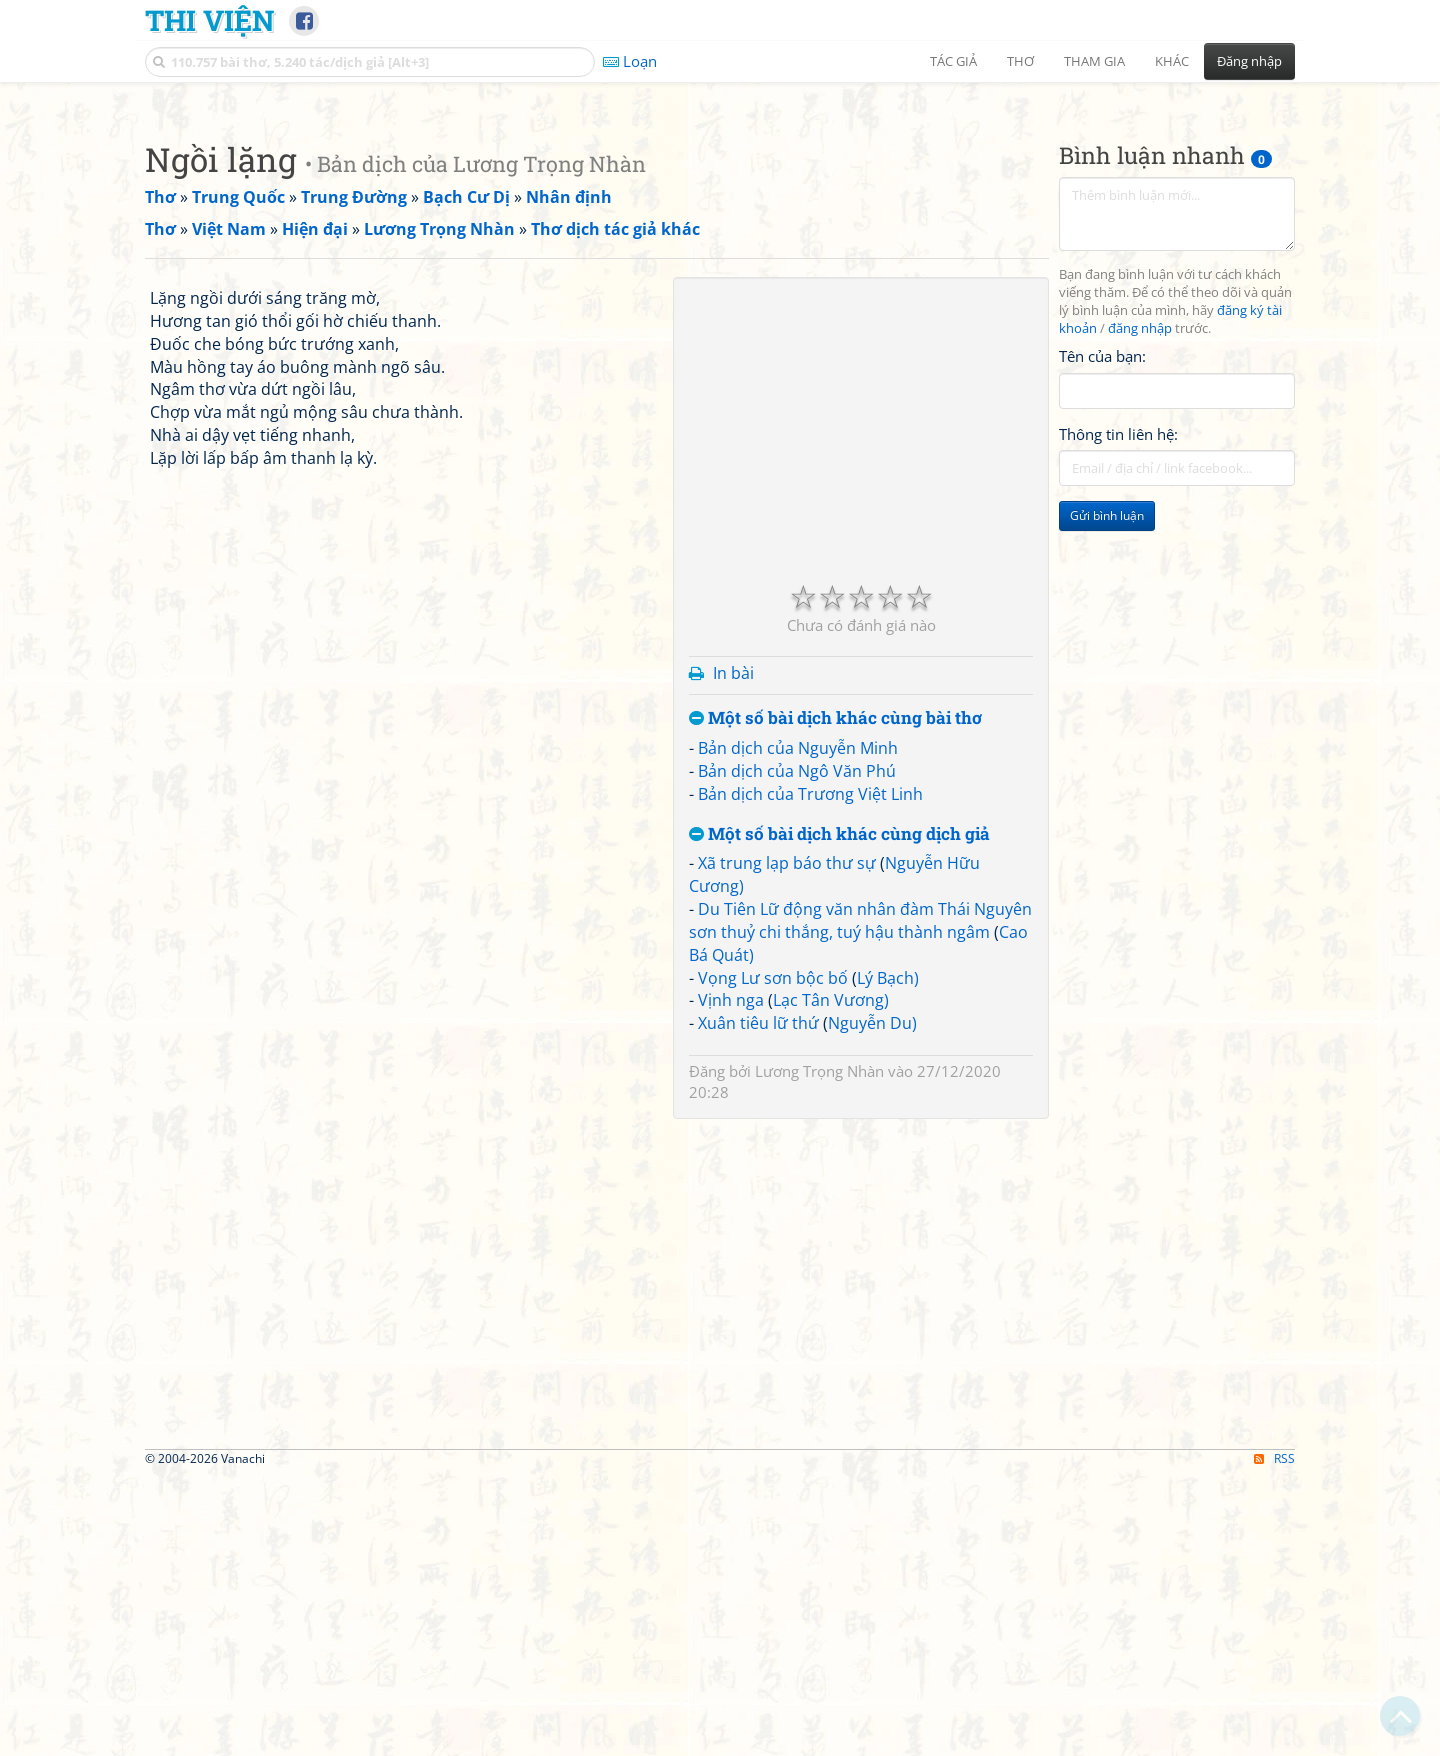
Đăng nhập (1249, 61)
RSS (1274, 1738)
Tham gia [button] (1094, 61)
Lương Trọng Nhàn (819, 1351)
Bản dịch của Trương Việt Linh (810, 1074)
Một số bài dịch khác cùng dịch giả (839, 1114)
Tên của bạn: (1102, 636)
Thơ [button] (1020, 61)
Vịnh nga (731, 1280)
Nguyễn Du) (872, 1303)
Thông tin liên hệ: (1118, 714)
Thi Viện (209, 20)
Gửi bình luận (1107, 795)
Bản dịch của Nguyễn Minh (798, 1028)
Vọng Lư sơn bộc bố (773, 1258)
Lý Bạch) (888, 1258)
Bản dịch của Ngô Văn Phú (797, 1051)
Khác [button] (1172, 61)
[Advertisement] (720, 235)
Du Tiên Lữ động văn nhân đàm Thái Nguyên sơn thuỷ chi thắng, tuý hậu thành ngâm (860, 1200)
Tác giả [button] (953, 61)
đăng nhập (1140, 608)
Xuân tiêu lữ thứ (758, 1303)
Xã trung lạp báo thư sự (787, 1143)
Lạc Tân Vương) (831, 1280)
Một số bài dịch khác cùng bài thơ (835, 998)
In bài (733, 953)
